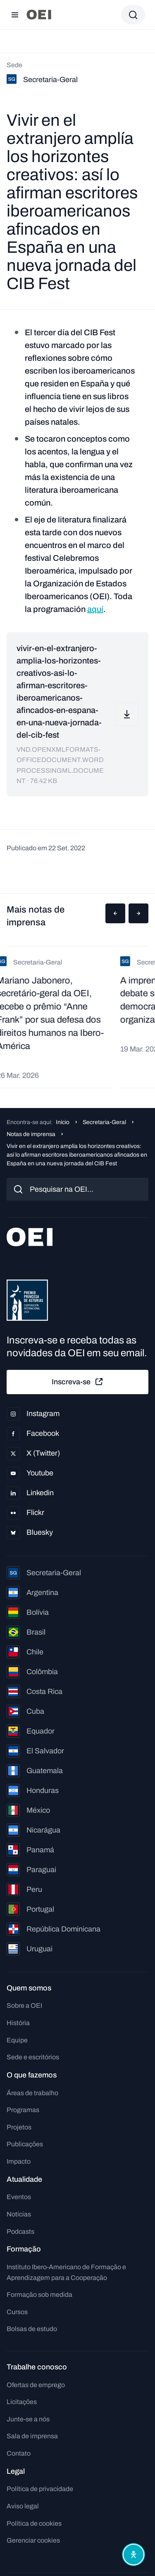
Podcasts (20, 2231)
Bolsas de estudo (32, 2328)
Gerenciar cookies (33, 2540)
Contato (19, 2453)
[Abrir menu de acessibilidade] (133, 2554)
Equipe (17, 2040)
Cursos (17, 2311)
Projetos (19, 2127)
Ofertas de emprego (36, 2384)
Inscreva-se (78, 1382)
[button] (115, 913)
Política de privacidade (40, 2488)
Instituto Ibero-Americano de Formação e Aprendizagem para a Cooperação (66, 2272)
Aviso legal (23, 2506)
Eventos (19, 2196)
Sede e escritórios (33, 2057)
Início (62, 1122)
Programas (23, 2109)
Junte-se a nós (28, 2419)
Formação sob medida (39, 2294)
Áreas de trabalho (32, 2092)
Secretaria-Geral (104, 1122)
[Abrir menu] (15, 15)
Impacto (19, 2161)
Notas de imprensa (31, 1134)
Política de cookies (34, 2523)
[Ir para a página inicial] (38, 14)
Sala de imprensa (32, 2436)
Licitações (22, 2401)
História (18, 2022)
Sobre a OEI (24, 2005)
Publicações (25, 2144)
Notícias (19, 2214)
